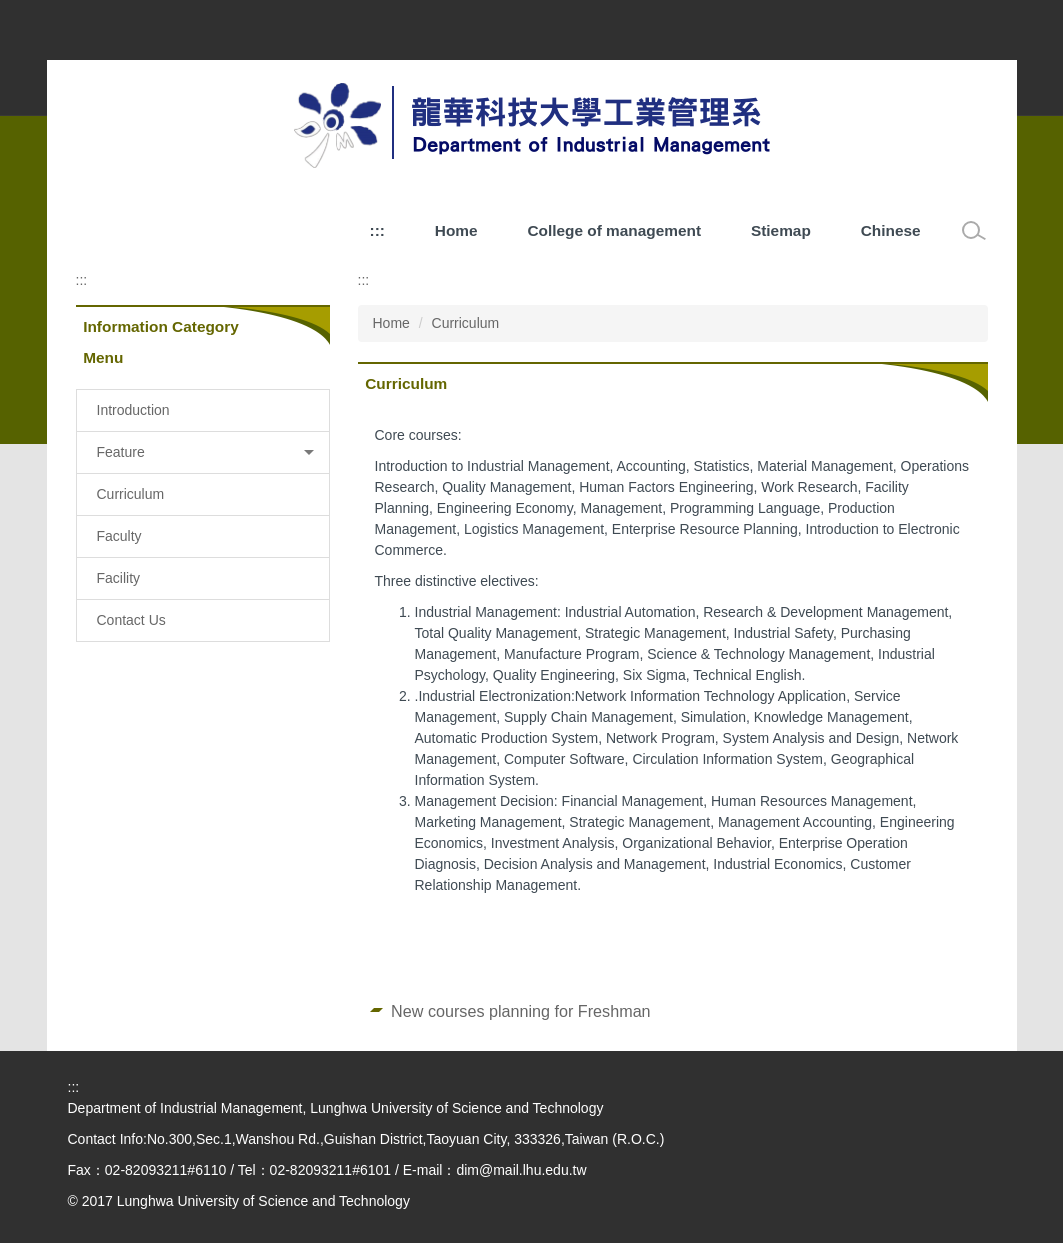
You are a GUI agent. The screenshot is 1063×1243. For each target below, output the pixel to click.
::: (377, 230)
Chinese (891, 230)
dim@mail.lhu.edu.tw (521, 1170)
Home (456, 230)
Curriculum (466, 323)
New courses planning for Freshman (521, 1011)
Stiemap (781, 230)
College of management (614, 230)
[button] (203, 452)
